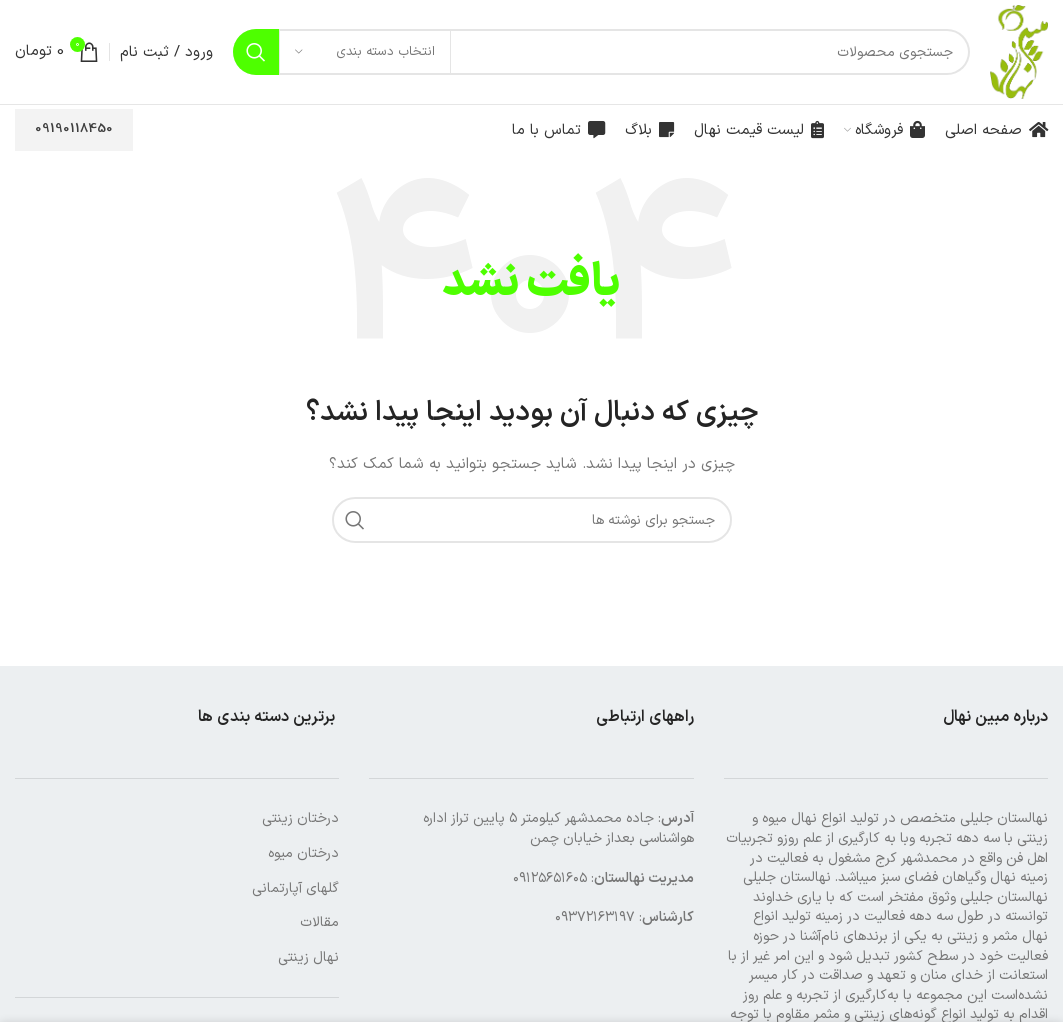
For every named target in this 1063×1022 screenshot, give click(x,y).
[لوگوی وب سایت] (1019, 51)
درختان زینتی (300, 818)
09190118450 (74, 129)
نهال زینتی (308, 957)
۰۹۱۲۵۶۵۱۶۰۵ (550, 878)
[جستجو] (601, 52)
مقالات (319, 922)
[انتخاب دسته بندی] (365, 52)
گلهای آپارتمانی (295, 888)
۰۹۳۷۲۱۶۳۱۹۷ (595, 917)
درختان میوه (303, 853)
